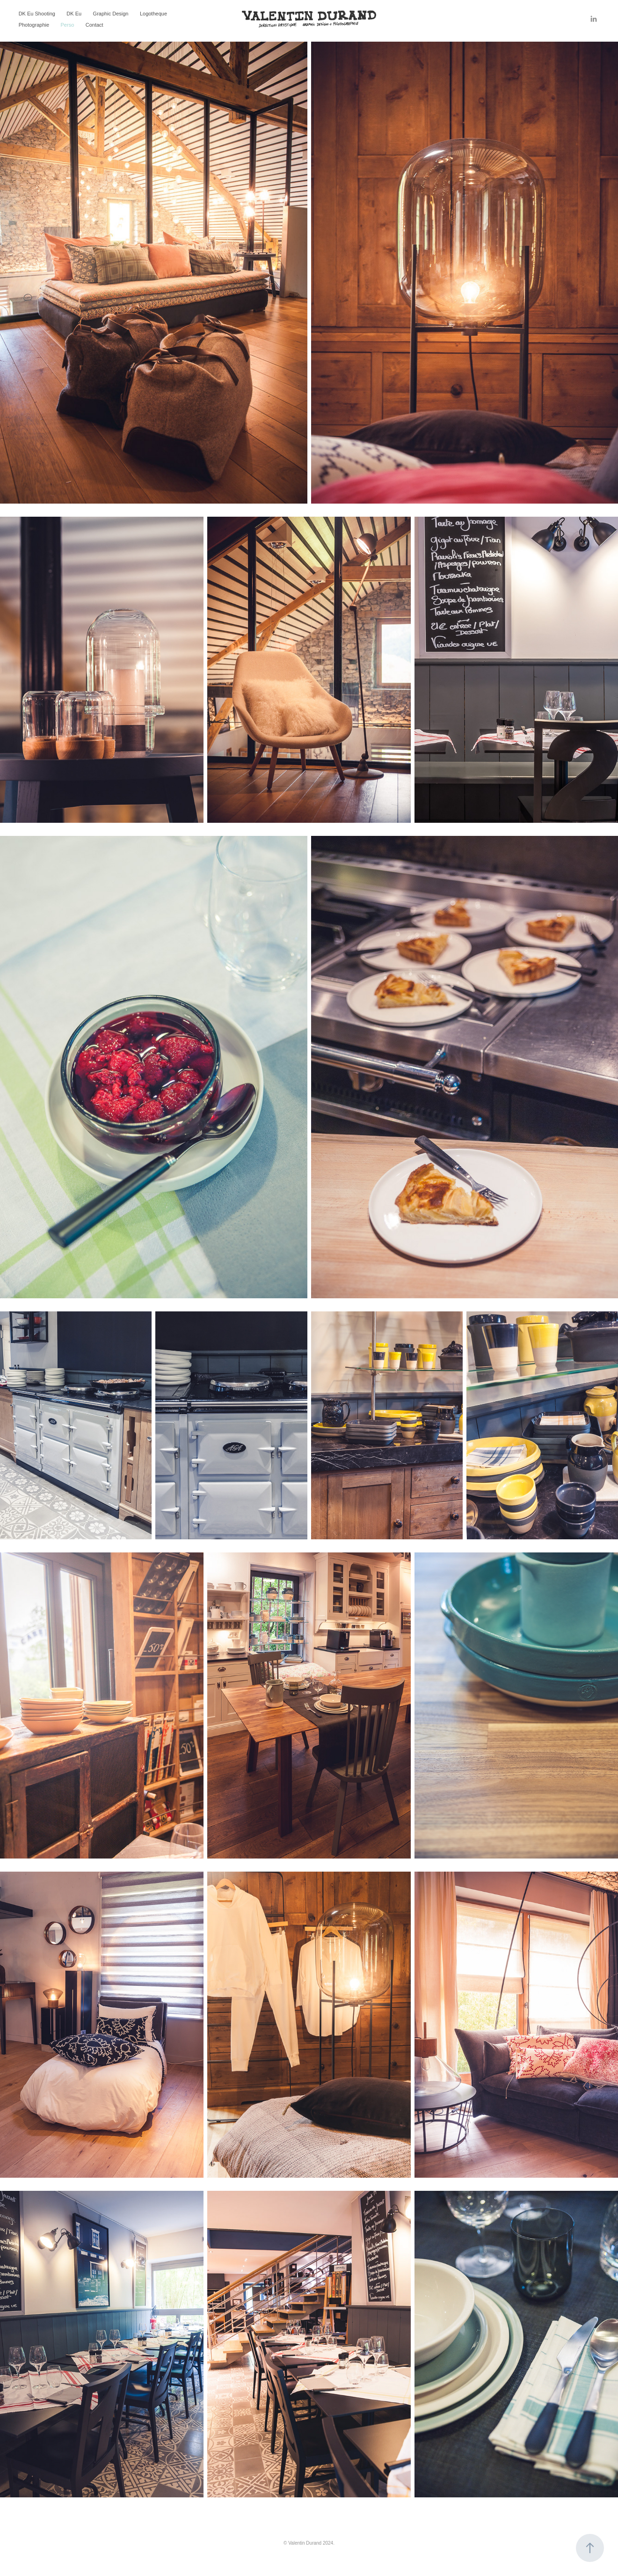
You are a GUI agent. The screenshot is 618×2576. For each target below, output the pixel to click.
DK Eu (73, 13)
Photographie (34, 25)
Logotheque (153, 13)
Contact (94, 25)
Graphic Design (111, 13)
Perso (67, 25)
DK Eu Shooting (37, 13)
